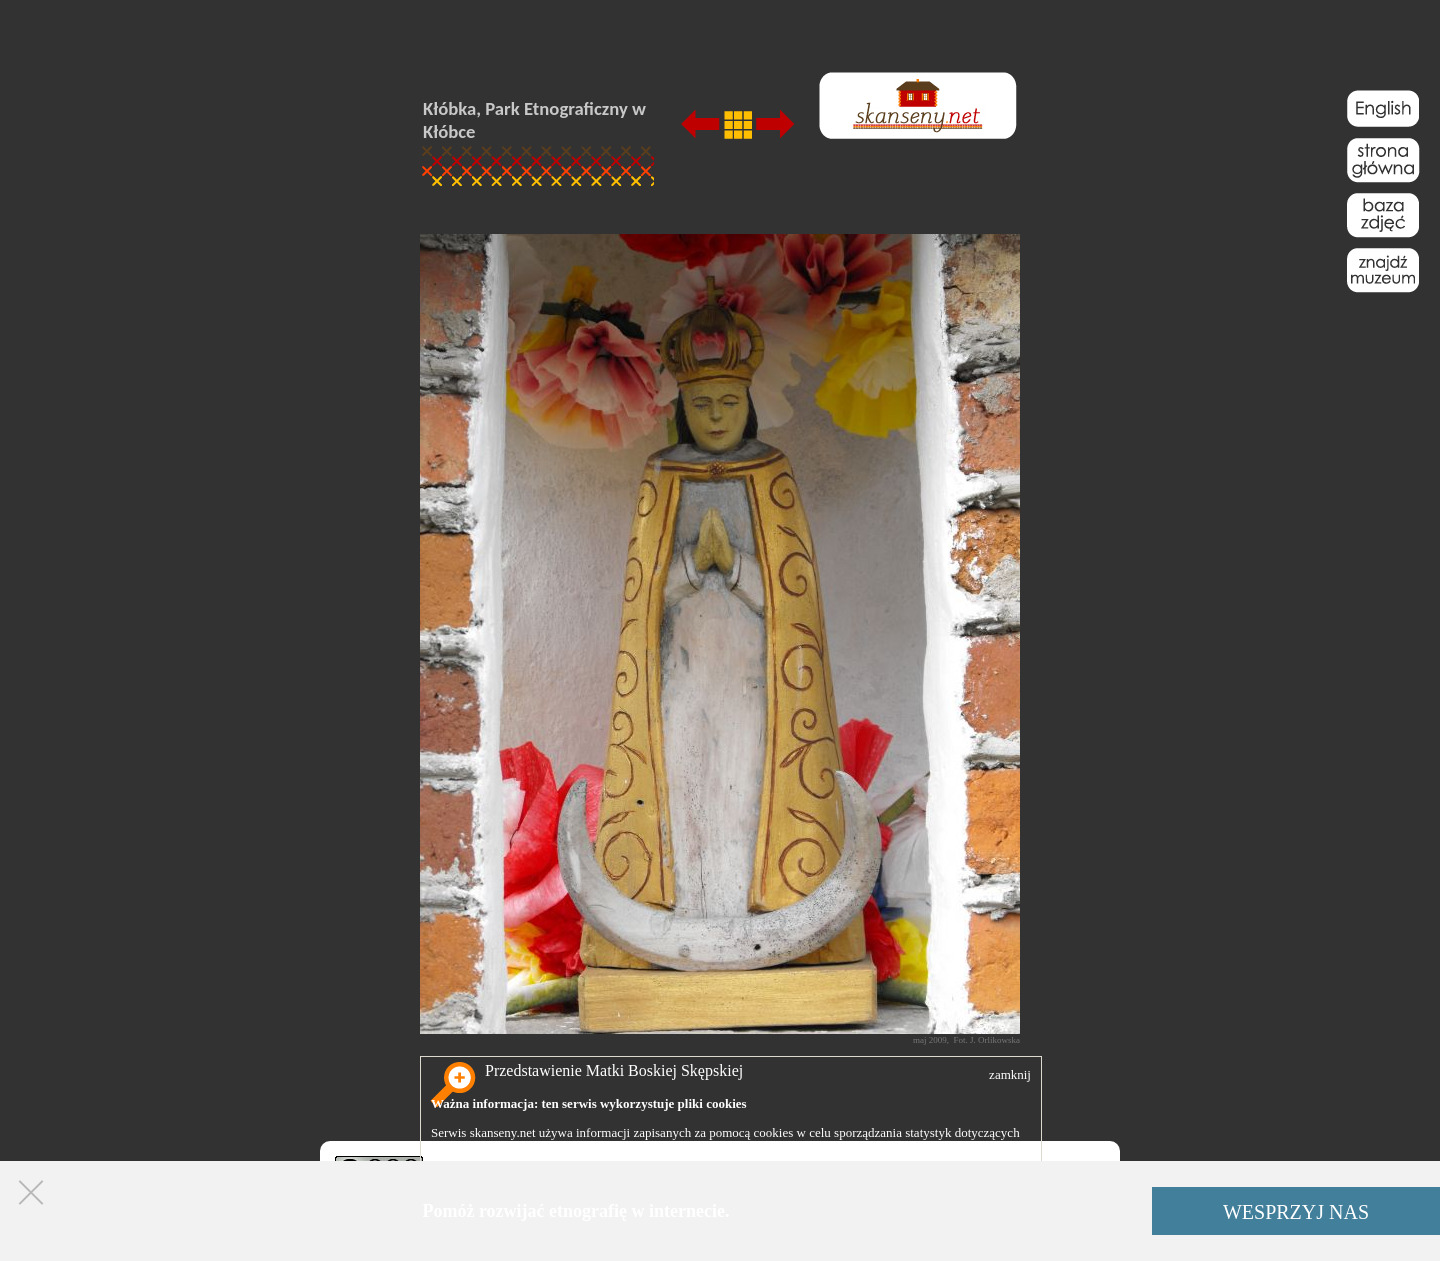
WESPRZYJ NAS (1296, 1212)
